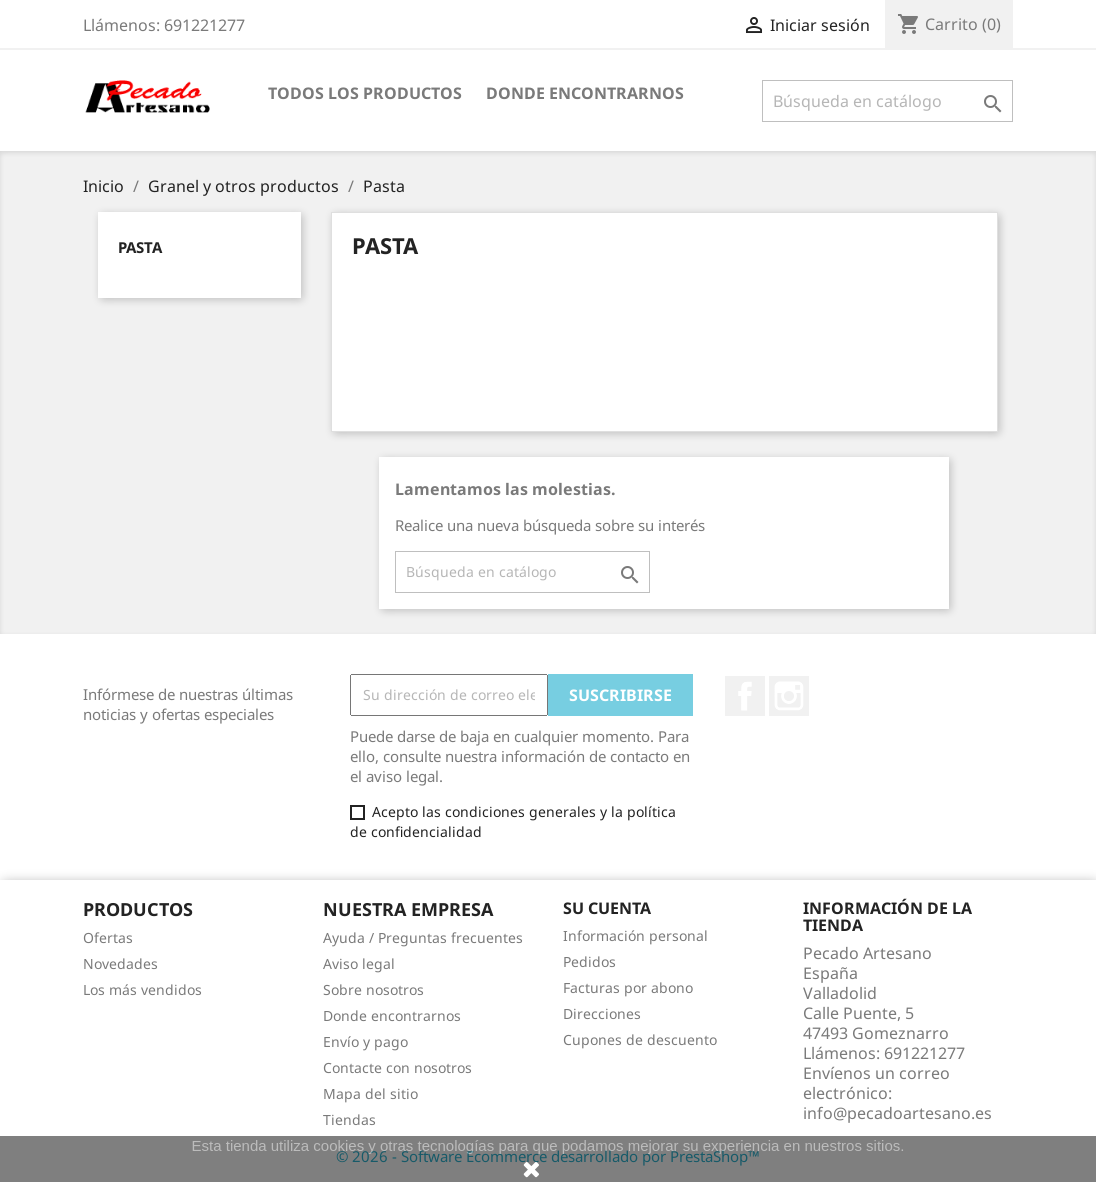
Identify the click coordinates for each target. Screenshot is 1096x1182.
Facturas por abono (628, 987)
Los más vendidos (142, 989)
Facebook (745, 696)
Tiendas (349, 1119)
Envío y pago (365, 1041)
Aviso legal (359, 963)
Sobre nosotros (373, 989)
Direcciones (602, 1013)
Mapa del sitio (370, 1093)
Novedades (120, 963)
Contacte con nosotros (397, 1067)
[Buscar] (887, 101)
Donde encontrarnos (585, 93)
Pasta (140, 247)
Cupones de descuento (640, 1039)
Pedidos (589, 961)
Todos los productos (365, 93)
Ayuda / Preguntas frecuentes (423, 937)
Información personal (635, 935)
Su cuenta (607, 908)
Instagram (789, 696)
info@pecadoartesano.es (897, 1113)
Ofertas (108, 937)
